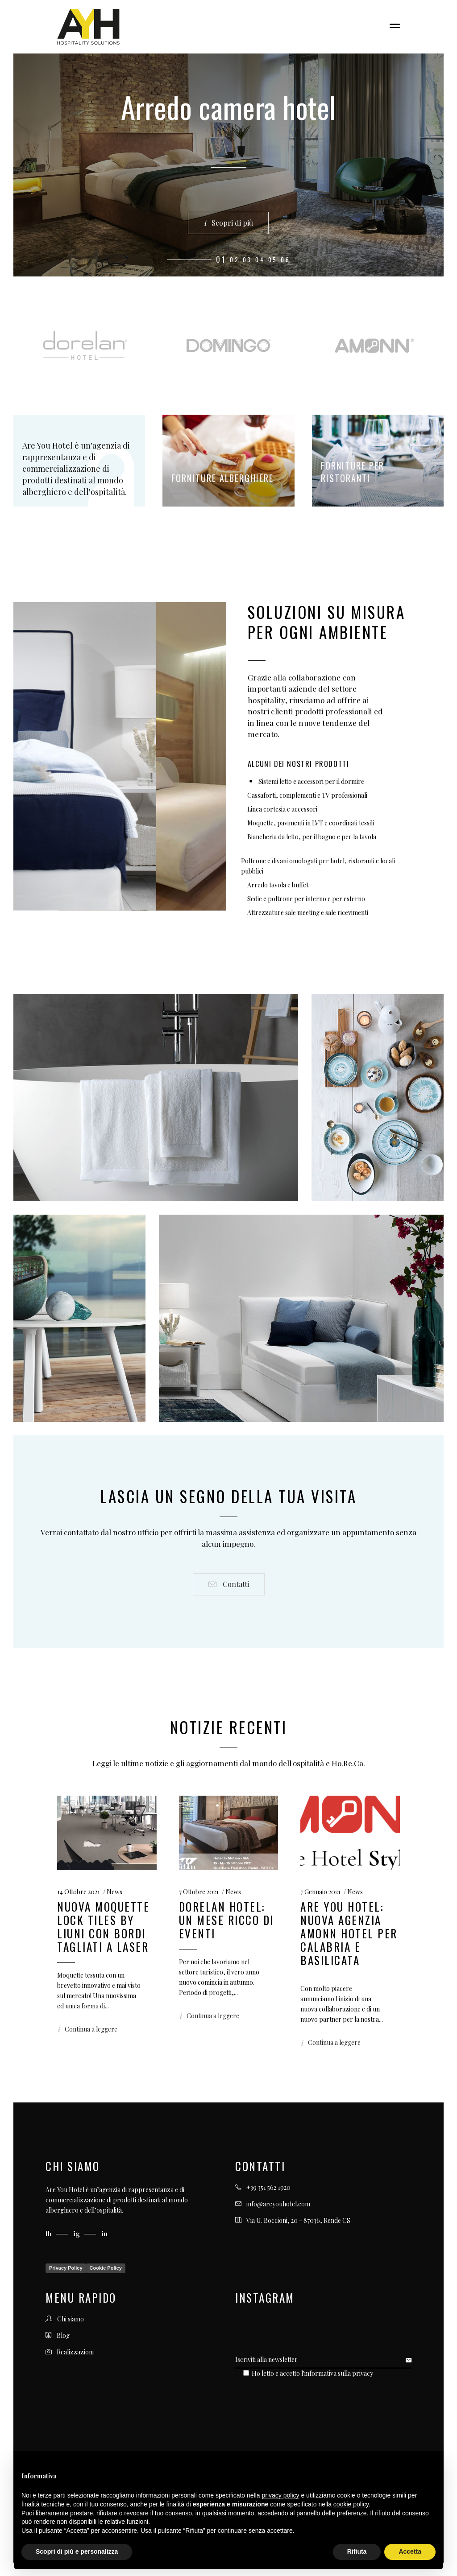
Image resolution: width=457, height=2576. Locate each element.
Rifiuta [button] (357, 2551)
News (114, 1892)
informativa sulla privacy (338, 2373)
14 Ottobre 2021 (78, 1892)
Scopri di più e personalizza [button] (77, 2551)
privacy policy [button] (280, 2495)
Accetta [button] (410, 2551)
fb (49, 2233)
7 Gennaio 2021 (320, 1892)
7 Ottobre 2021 (199, 1892)
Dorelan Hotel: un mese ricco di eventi (226, 1919)
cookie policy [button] (351, 2504)
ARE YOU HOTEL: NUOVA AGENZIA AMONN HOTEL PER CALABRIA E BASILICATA (349, 1933)
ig (77, 2233)
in (104, 2233)
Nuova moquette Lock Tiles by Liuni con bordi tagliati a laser (103, 1926)
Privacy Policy (66, 2268)
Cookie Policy (106, 2268)
